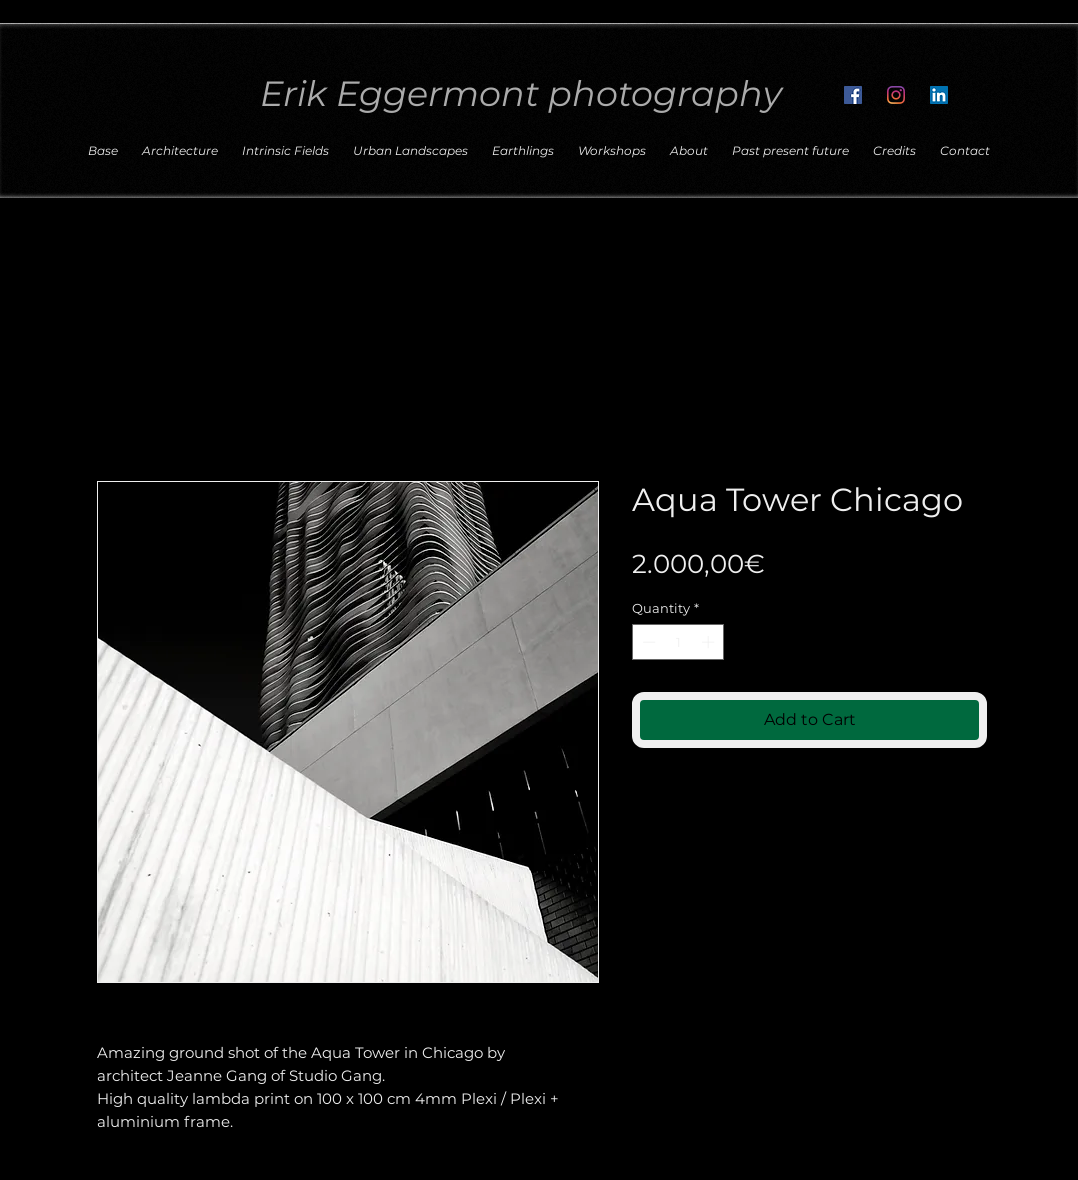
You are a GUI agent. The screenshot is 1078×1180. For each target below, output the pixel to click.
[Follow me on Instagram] (896, 95)
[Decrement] (647, 642)
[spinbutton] (678, 642)
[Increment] (710, 642)
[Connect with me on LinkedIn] (939, 95)
